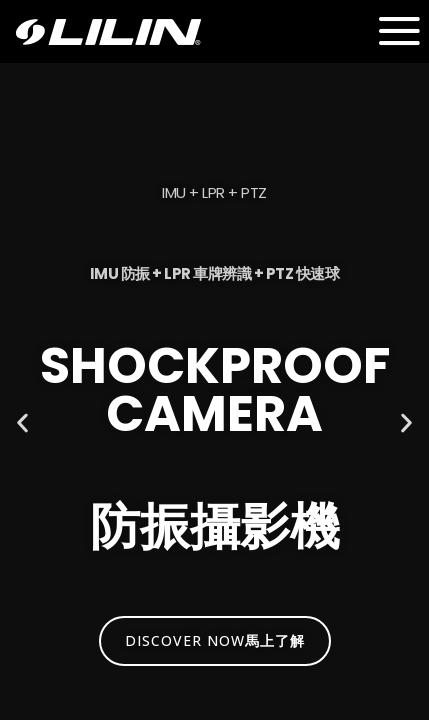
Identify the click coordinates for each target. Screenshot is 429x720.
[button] (22, 423)
